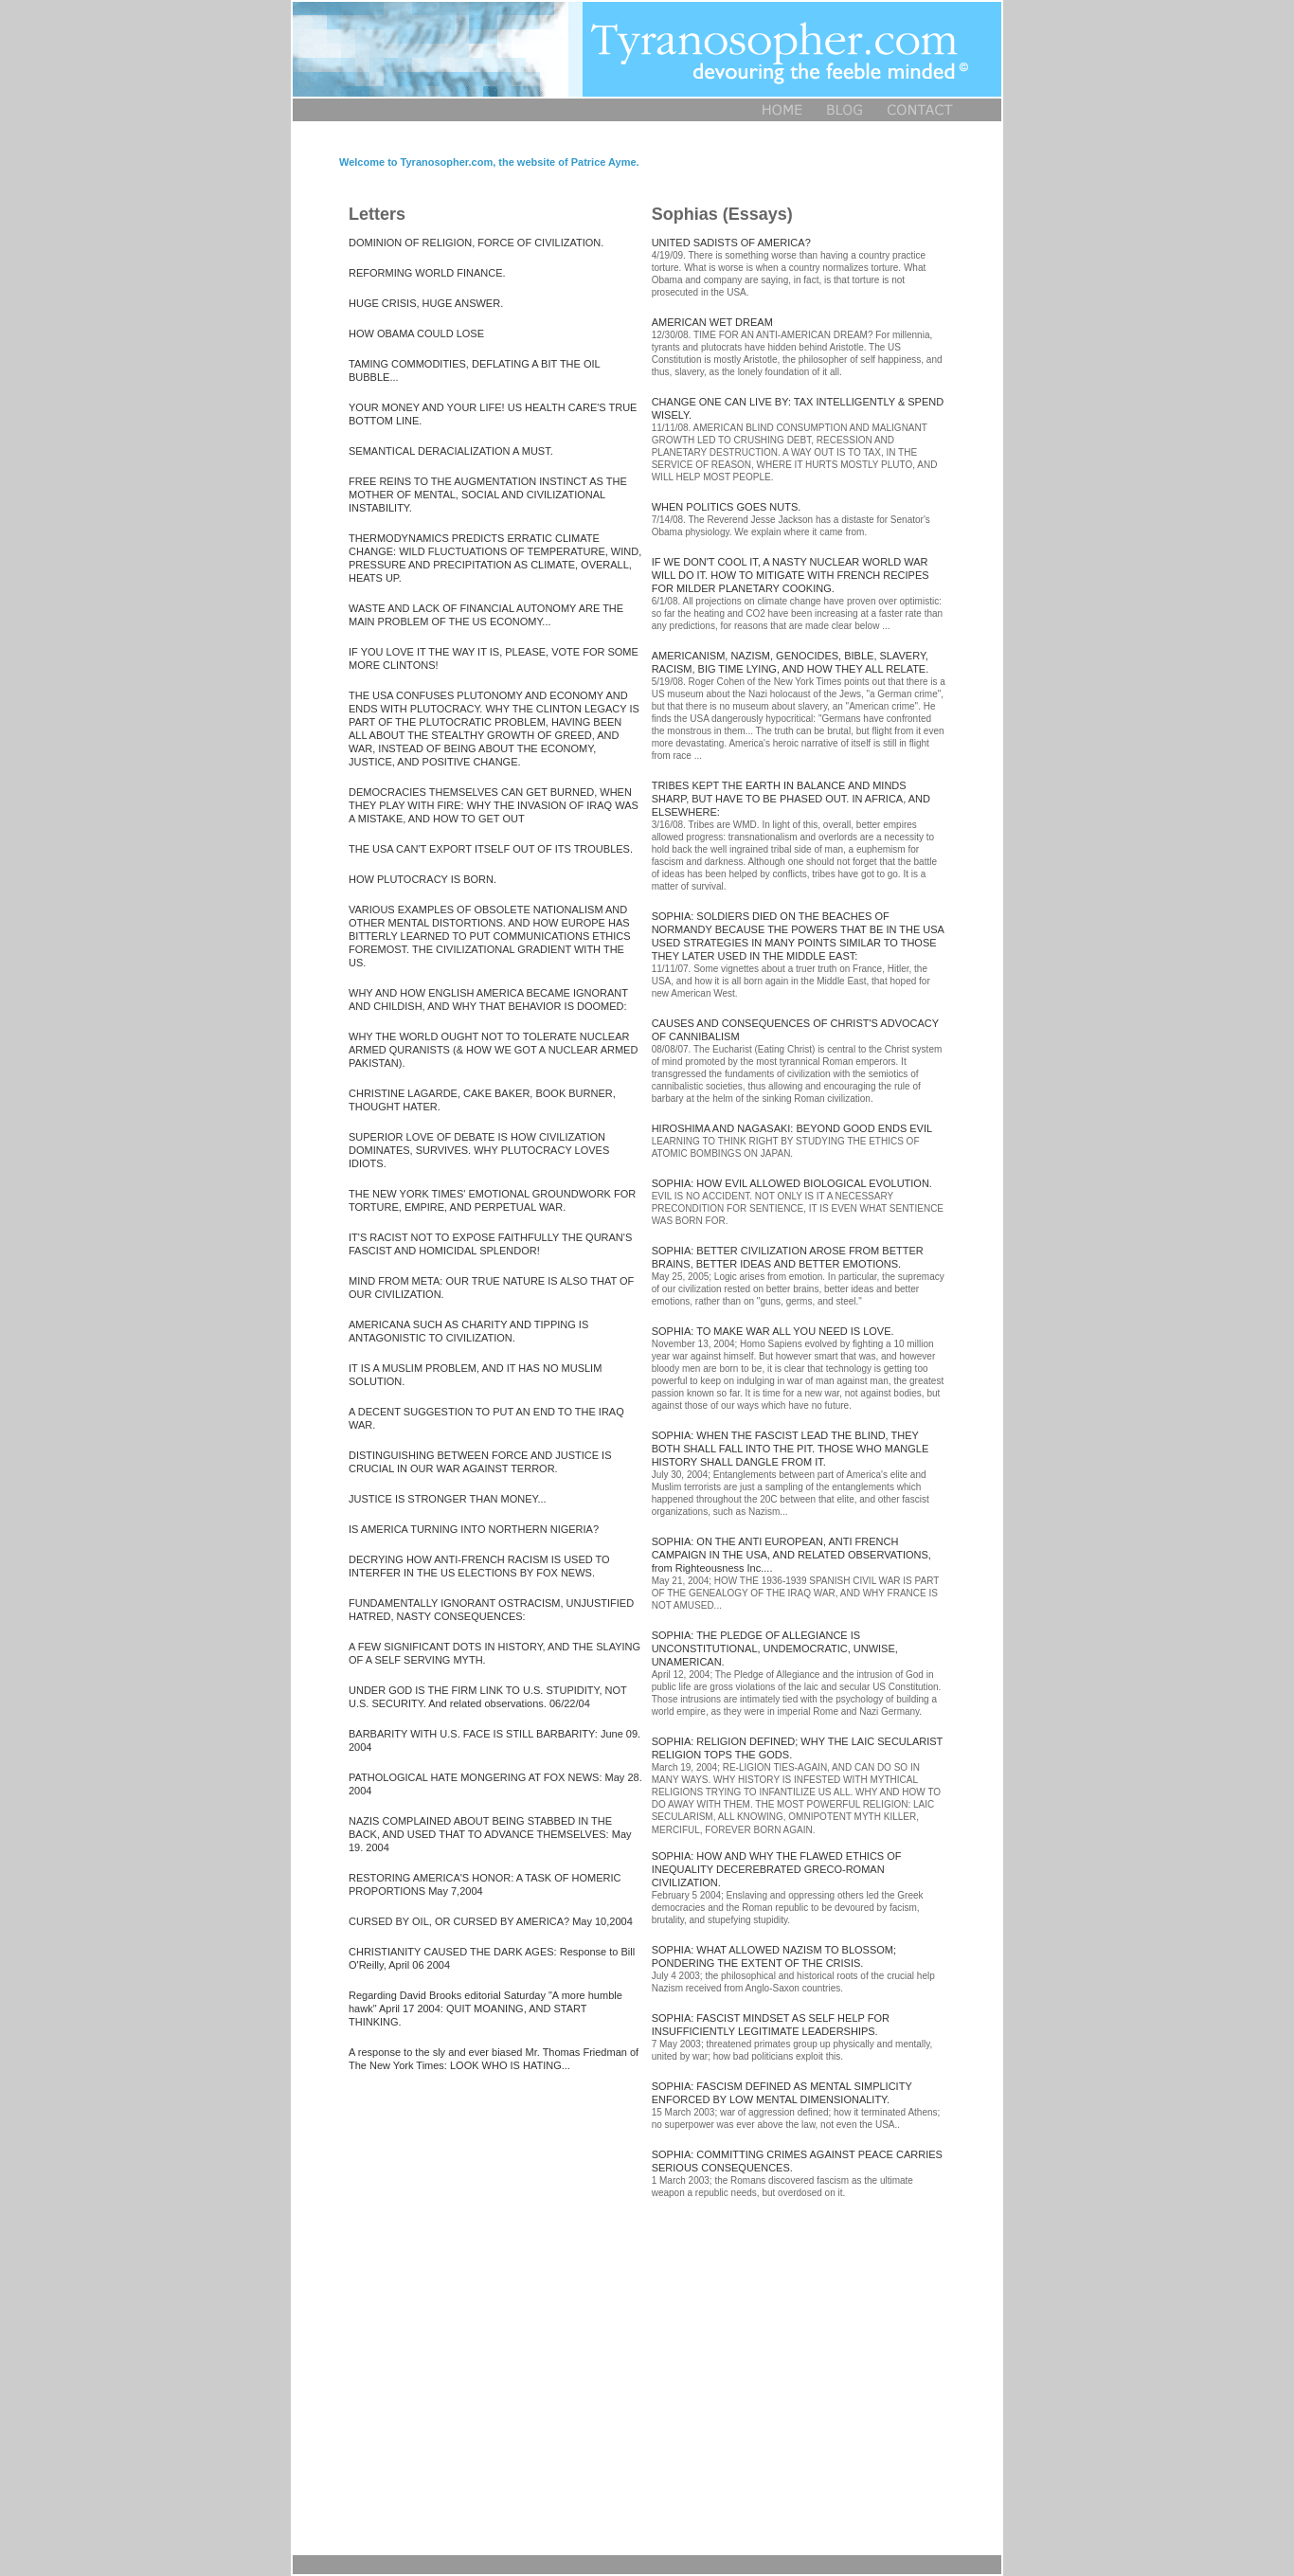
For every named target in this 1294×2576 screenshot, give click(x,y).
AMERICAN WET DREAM (712, 322)
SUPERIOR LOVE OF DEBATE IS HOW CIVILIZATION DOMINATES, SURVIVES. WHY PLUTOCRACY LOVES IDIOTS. (479, 1150)
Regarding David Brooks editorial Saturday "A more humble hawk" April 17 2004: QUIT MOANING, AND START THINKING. (485, 2008)
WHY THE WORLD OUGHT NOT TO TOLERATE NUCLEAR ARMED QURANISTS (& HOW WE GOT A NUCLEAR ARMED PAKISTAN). (493, 1050)
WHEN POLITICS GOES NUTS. (726, 507)
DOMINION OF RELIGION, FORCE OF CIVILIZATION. (476, 242)
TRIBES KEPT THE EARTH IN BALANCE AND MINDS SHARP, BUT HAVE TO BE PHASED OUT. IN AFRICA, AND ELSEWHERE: (791, 799)
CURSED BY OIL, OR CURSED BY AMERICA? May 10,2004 (491, 1921)
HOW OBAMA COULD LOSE (416, 333)
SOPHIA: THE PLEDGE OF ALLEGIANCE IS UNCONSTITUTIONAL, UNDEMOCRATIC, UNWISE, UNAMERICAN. (775, 1648)
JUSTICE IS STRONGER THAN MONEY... (448, 1498)
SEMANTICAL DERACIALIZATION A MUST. (451, 451)
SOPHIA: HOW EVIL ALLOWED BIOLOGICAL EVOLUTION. (792, 1183)
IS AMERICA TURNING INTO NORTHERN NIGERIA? (474, 1529)
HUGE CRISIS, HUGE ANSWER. (426, 303)
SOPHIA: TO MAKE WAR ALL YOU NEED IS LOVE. (773, 1331)
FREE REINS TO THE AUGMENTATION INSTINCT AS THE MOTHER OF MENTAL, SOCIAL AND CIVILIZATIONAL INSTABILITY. (488, 494)
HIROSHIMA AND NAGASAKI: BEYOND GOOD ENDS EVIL (792, 1128)
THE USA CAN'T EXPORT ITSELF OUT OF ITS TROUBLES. (491, 849)
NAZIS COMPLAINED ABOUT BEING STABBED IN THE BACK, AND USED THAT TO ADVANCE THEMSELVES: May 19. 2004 (490, 1834)
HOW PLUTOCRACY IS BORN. (422, 879)
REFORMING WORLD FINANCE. (427, 273)
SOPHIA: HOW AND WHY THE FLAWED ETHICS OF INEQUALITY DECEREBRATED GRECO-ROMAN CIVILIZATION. (777, 1869)
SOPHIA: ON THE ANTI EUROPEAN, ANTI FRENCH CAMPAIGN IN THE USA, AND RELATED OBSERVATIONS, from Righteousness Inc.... (791, 1555)
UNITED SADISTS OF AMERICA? (731, 242)
